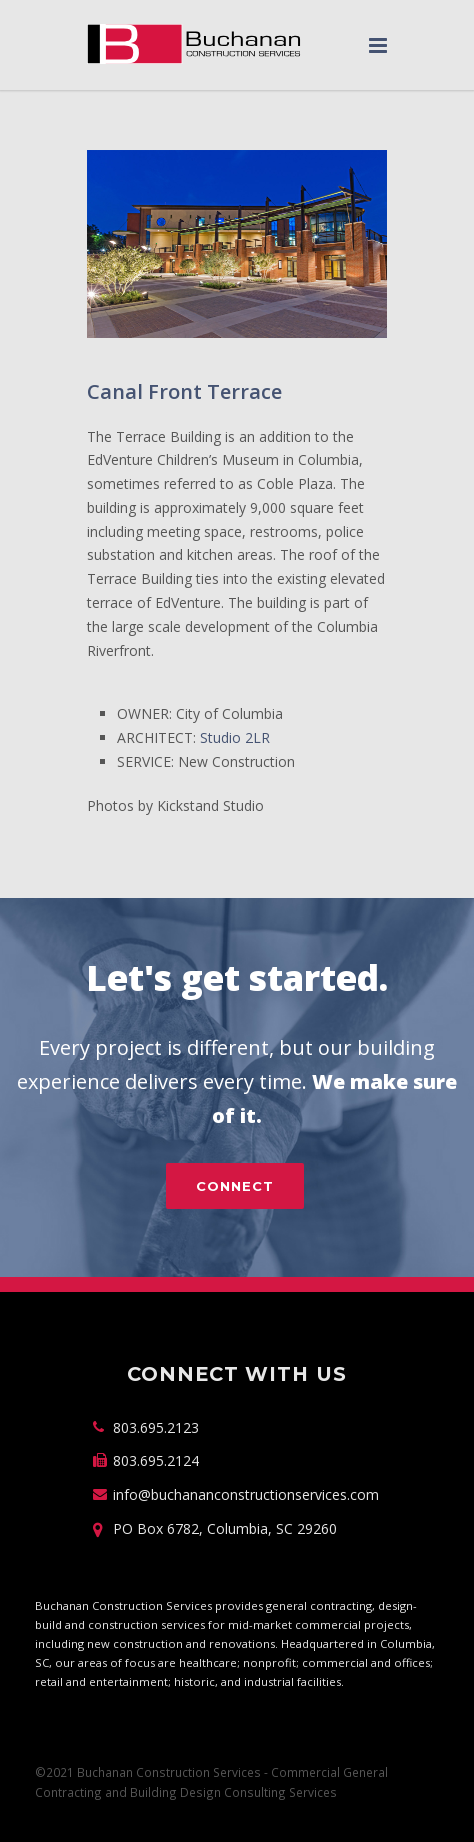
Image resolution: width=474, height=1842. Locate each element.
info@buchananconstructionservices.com (246, 1494)
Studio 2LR (235, 737)
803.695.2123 (156, 1427)
